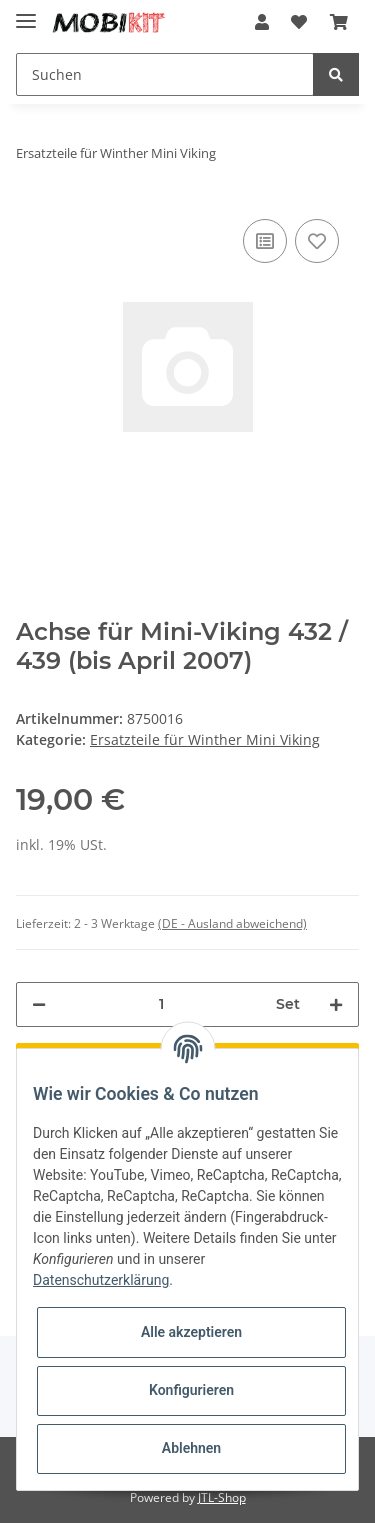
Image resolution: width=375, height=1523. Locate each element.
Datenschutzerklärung (101, 1280)
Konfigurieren (191, 1390)
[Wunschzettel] (299, 22)
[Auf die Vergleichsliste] (265, 241)
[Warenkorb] (339, 22)
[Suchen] (165, 74)
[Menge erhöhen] (336, 1004)
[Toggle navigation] (26, 12)
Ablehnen (191, 1448)
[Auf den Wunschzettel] (317, 241)
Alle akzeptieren (191, 1332)
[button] (262, 22)
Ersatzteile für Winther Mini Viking (205, 739)
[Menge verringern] (39, 1004)
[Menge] (161, 1004)
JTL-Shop (222, 1497)
